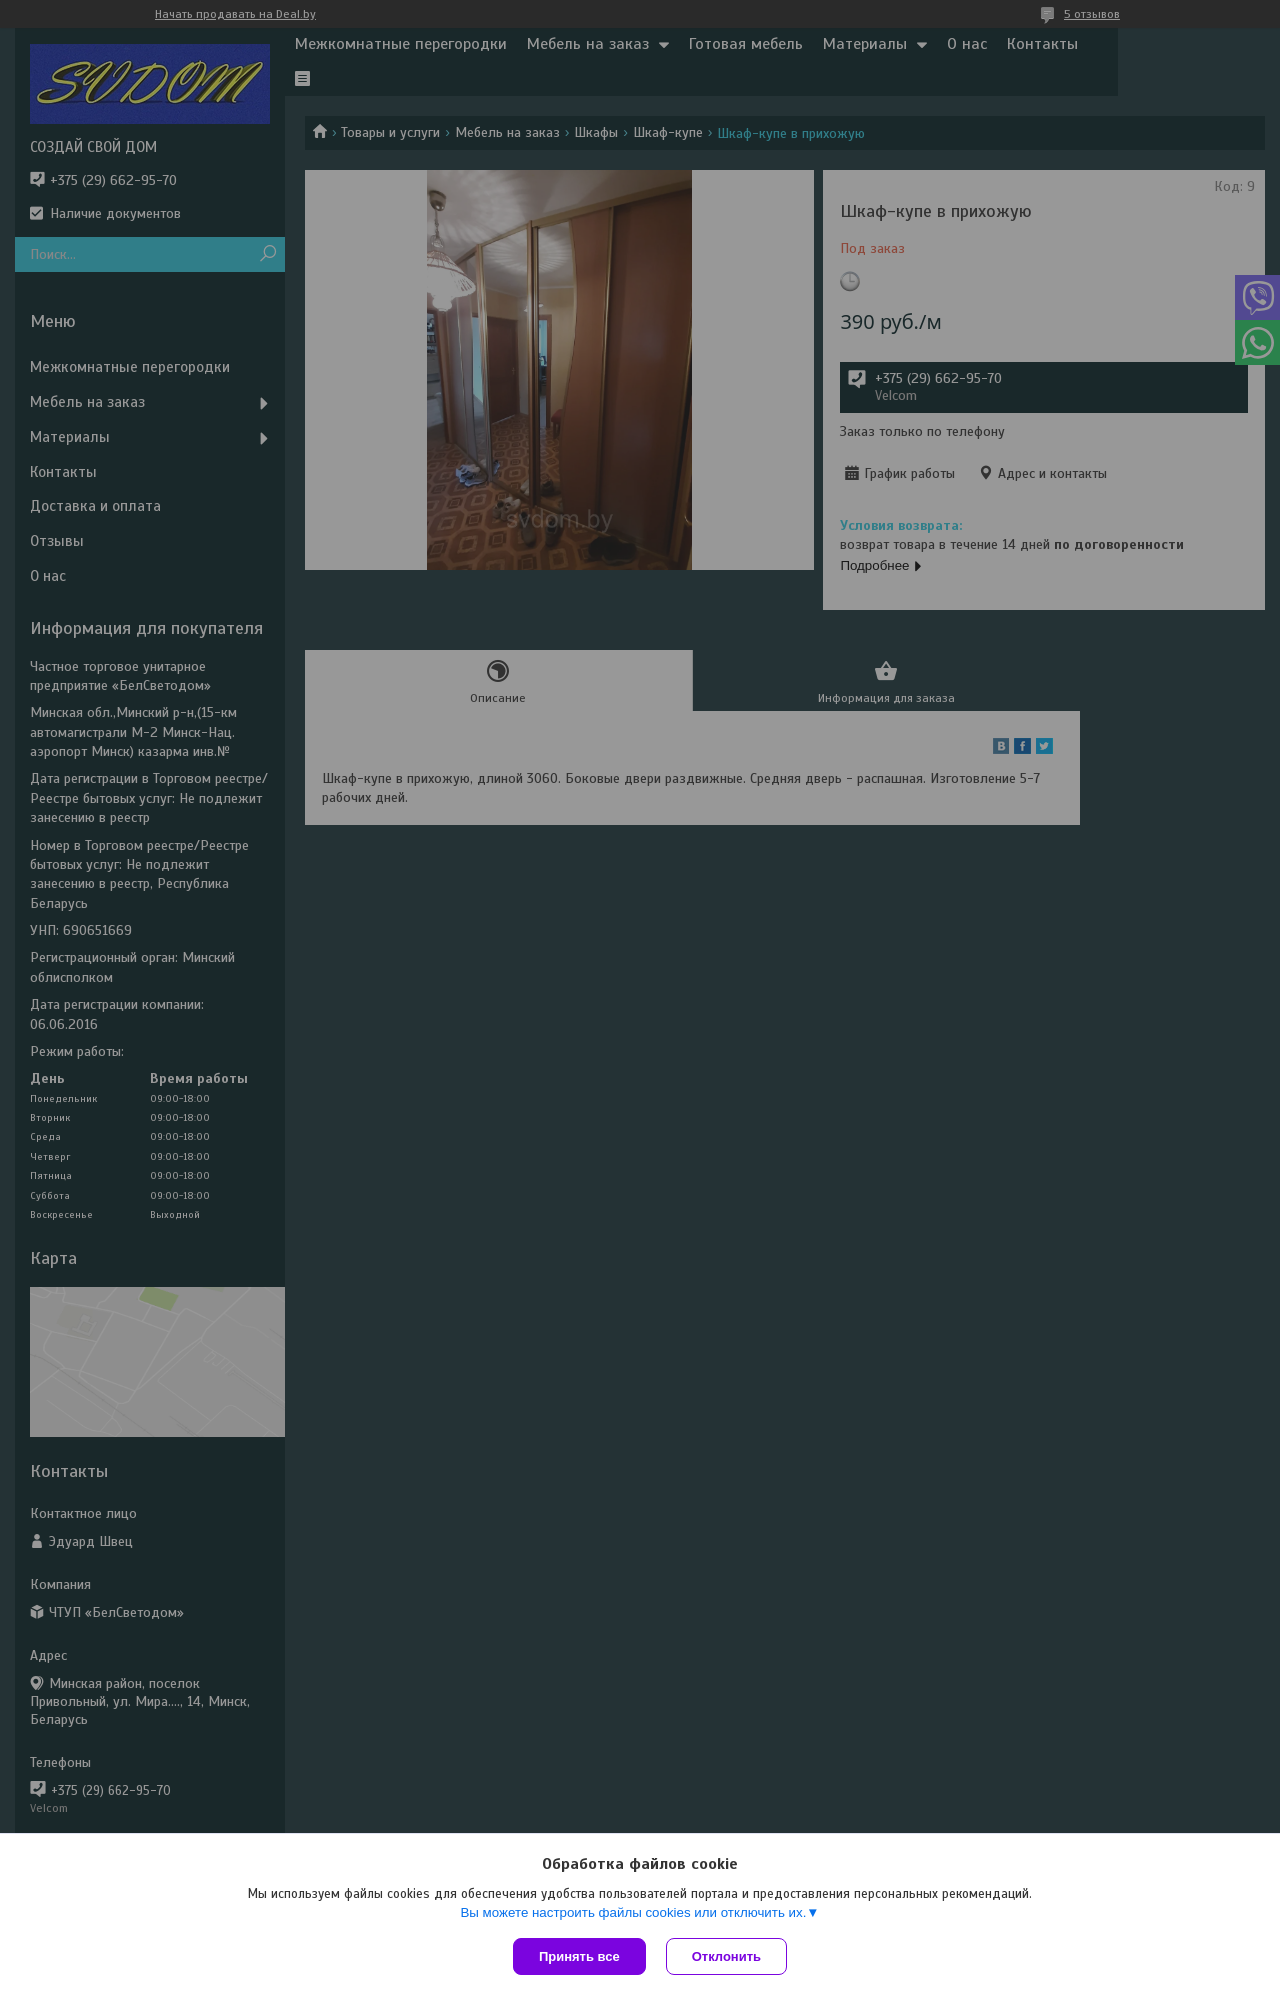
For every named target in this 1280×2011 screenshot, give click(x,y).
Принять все (579, 1956)
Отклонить (726, 1956)
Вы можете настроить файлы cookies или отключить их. (633, 1912)
